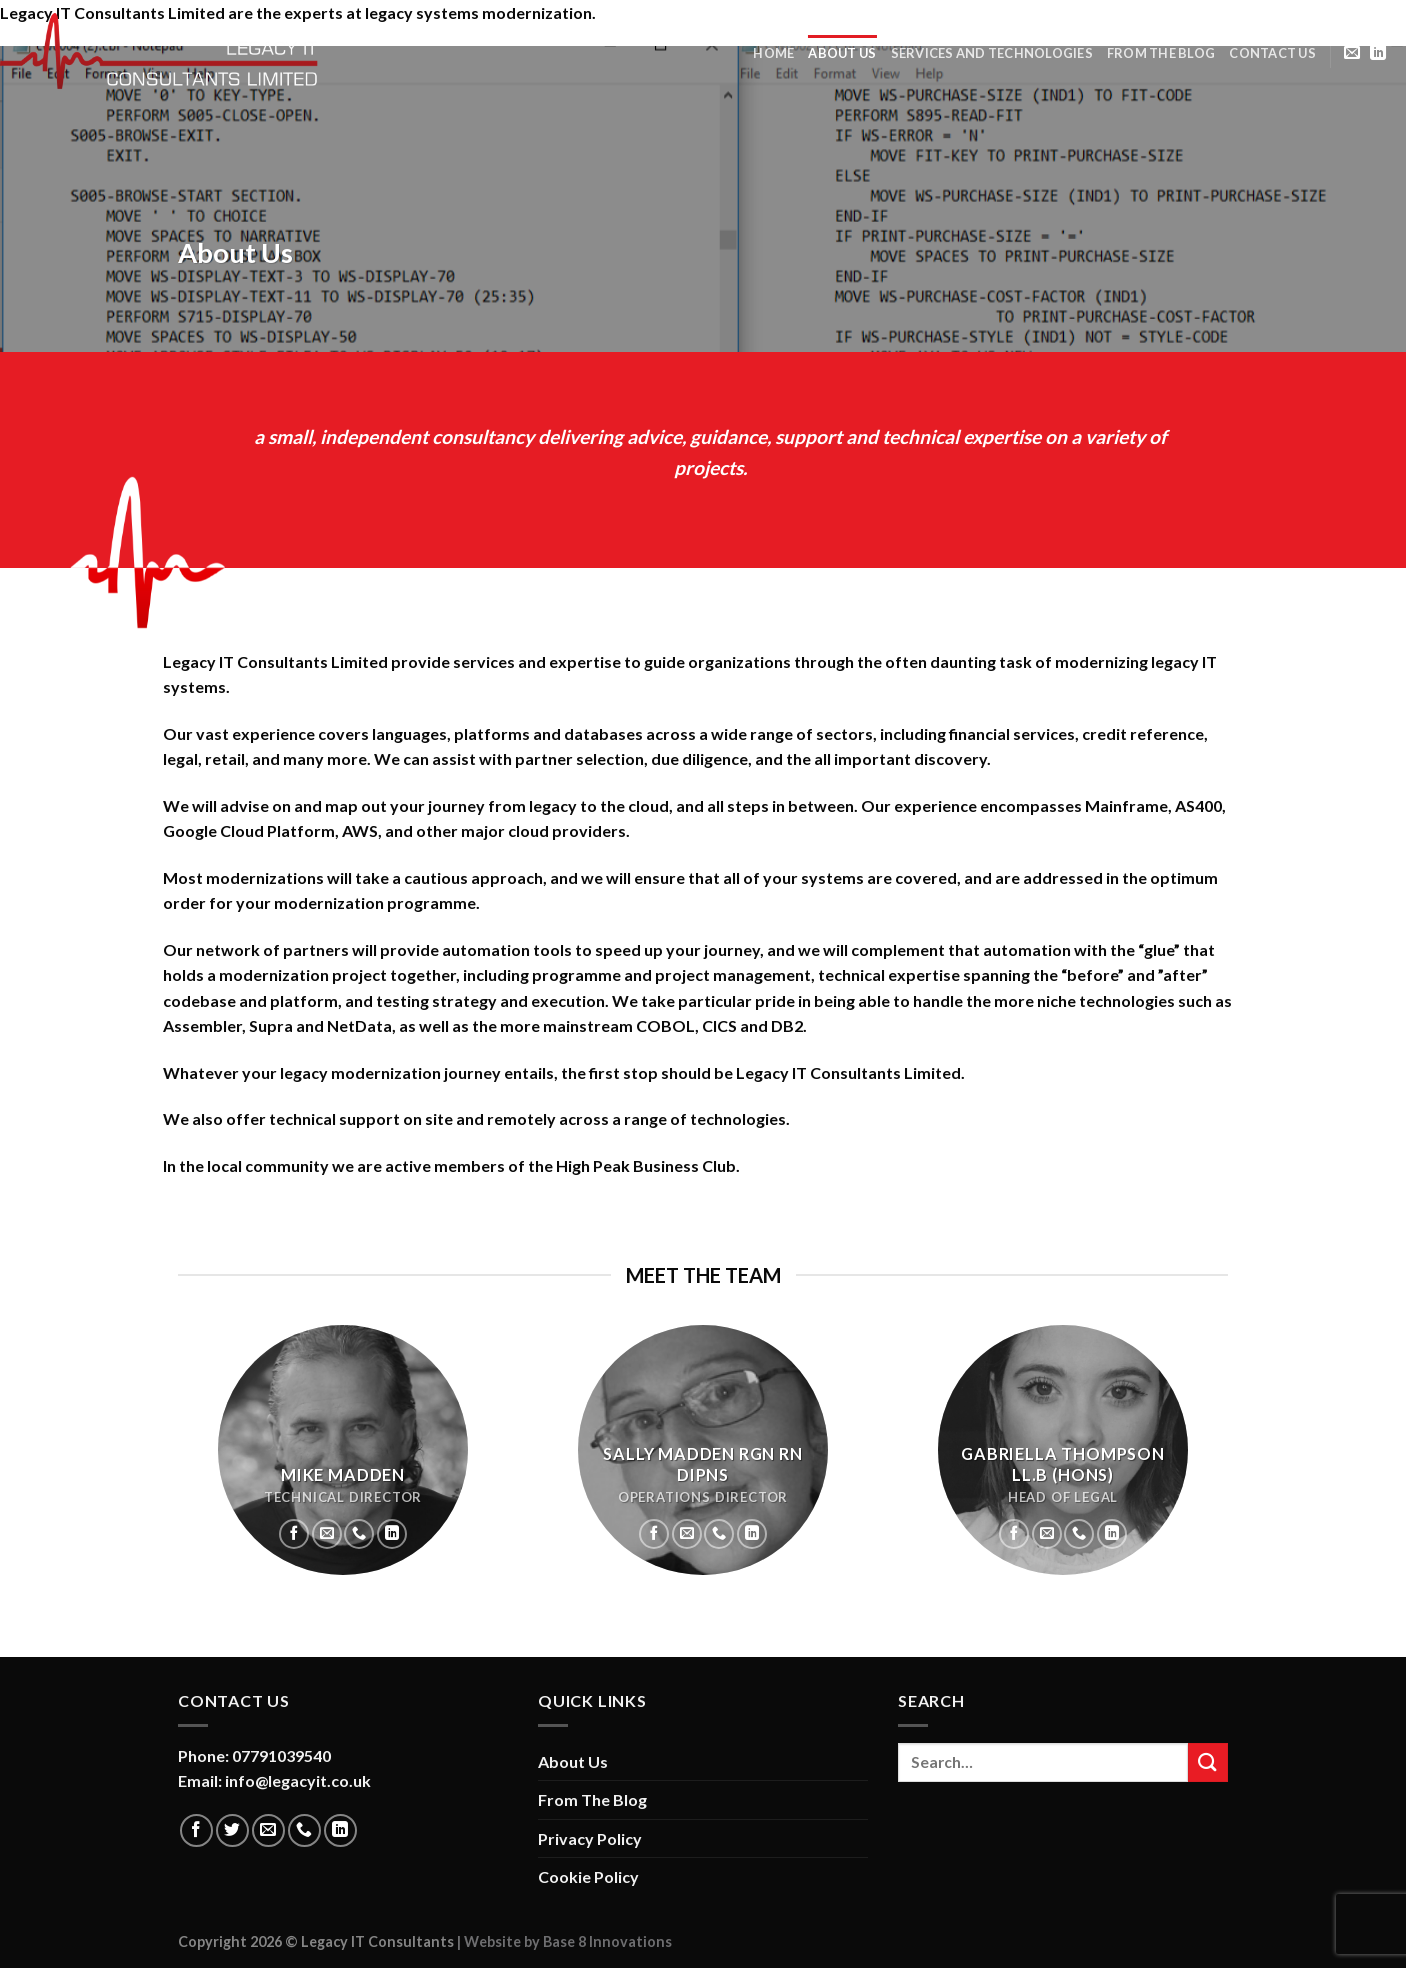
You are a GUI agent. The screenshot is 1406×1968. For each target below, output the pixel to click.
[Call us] (359, 1534)
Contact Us (1272, 53)
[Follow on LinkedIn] (1378, 53)
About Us (842, 53)
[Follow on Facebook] (294, 1534)
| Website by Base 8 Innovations (563, 1941)
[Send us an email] (1352, 53)
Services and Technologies (992, 53)
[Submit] (1208, 1762)
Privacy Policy (590, 1838)
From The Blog (1161, 53)
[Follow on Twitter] (232, 1830)
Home (773, 53)
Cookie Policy (588, 1876)
